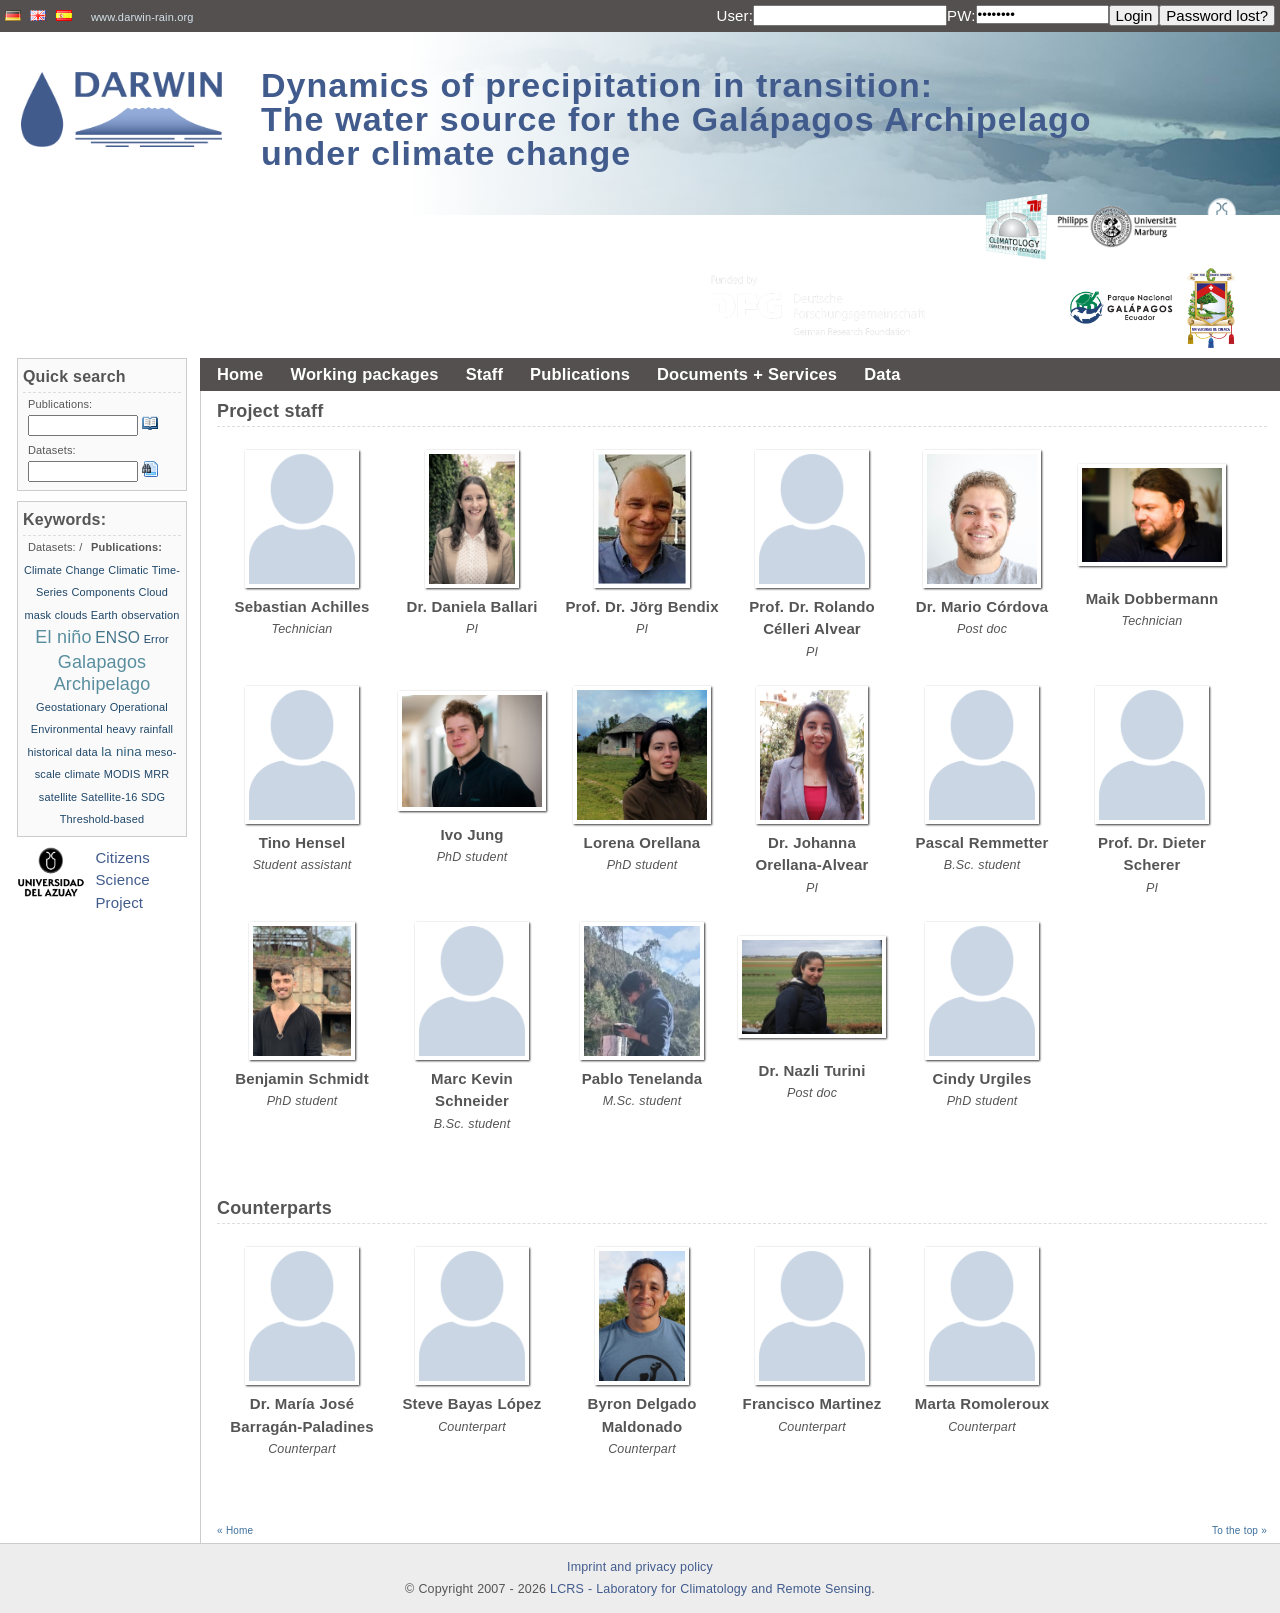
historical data (63, 752)
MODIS (122, 774)
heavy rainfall (139, 729)
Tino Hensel (302, 842)
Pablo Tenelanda (642, 1078)
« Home (235, 1530)
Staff (484, 374)
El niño (63, 637)
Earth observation (135, 615)
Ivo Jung (471, 834)
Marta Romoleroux (982, 1403)
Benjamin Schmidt (302, 1078)
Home (240, 374)
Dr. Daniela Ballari (471, 606)
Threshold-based (102, 819)
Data (882, 374)
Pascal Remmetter (982, 842)
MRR (156, 774)
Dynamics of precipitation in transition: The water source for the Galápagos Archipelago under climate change (676, 119)
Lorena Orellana (642, 842)
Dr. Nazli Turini (812, 1070)
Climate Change (64, 570)
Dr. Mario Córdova (982, 606)
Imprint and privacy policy (640, 1567)
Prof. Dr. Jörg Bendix (641, 606)
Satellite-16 (109, 797)
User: (734, 15)
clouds (71, 615)
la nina (121, 751)
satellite (58, 797)
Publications (580, 374)
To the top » (1239, 1530)
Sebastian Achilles (302, 606)
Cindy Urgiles (982, 1078)
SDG (153, 797)
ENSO (117, 637)
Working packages (364, 374)
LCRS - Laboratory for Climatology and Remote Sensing (710, 1589)
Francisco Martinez (812, 1403)
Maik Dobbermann (1152, 598)
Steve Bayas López (471, 1403)
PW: (961, 15)
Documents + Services (747, 374)
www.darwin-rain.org (142, 17)
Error (156, 639)
